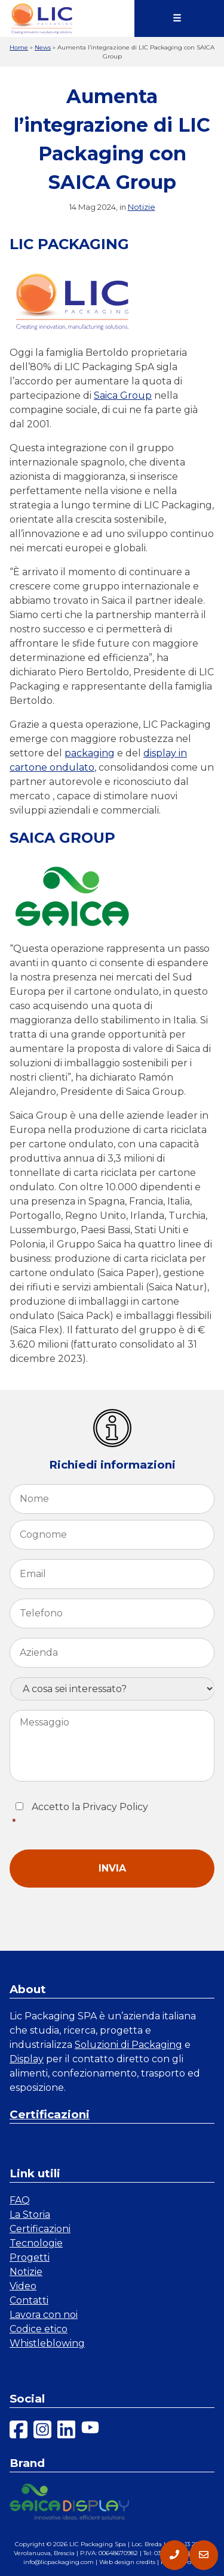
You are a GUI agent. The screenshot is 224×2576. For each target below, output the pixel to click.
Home (19, 47)
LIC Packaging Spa (97, 2544)
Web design (116, 2562)
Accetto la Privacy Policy (113, 1815)
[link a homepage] (42, 18)
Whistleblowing (47, 2343)
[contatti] (203, 2555)
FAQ (20, 2200)
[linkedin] (66, 2431)
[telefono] (174, 2555)
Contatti (29, 2300)
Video (23, 2286)
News (43, 47)
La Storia (30, 2214)
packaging (90, 753)
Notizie (141, 207)
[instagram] (42, 2431)
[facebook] (18, 2431)
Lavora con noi (44, 2314)
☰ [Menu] (177, 18)
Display (27, 2059)
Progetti (30, 2257)
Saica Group (123, 395)
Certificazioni (50, 2114)
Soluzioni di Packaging (128, 2044)
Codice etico (38, 2329)
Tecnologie (36, 2243)
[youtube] (90, 2431)
